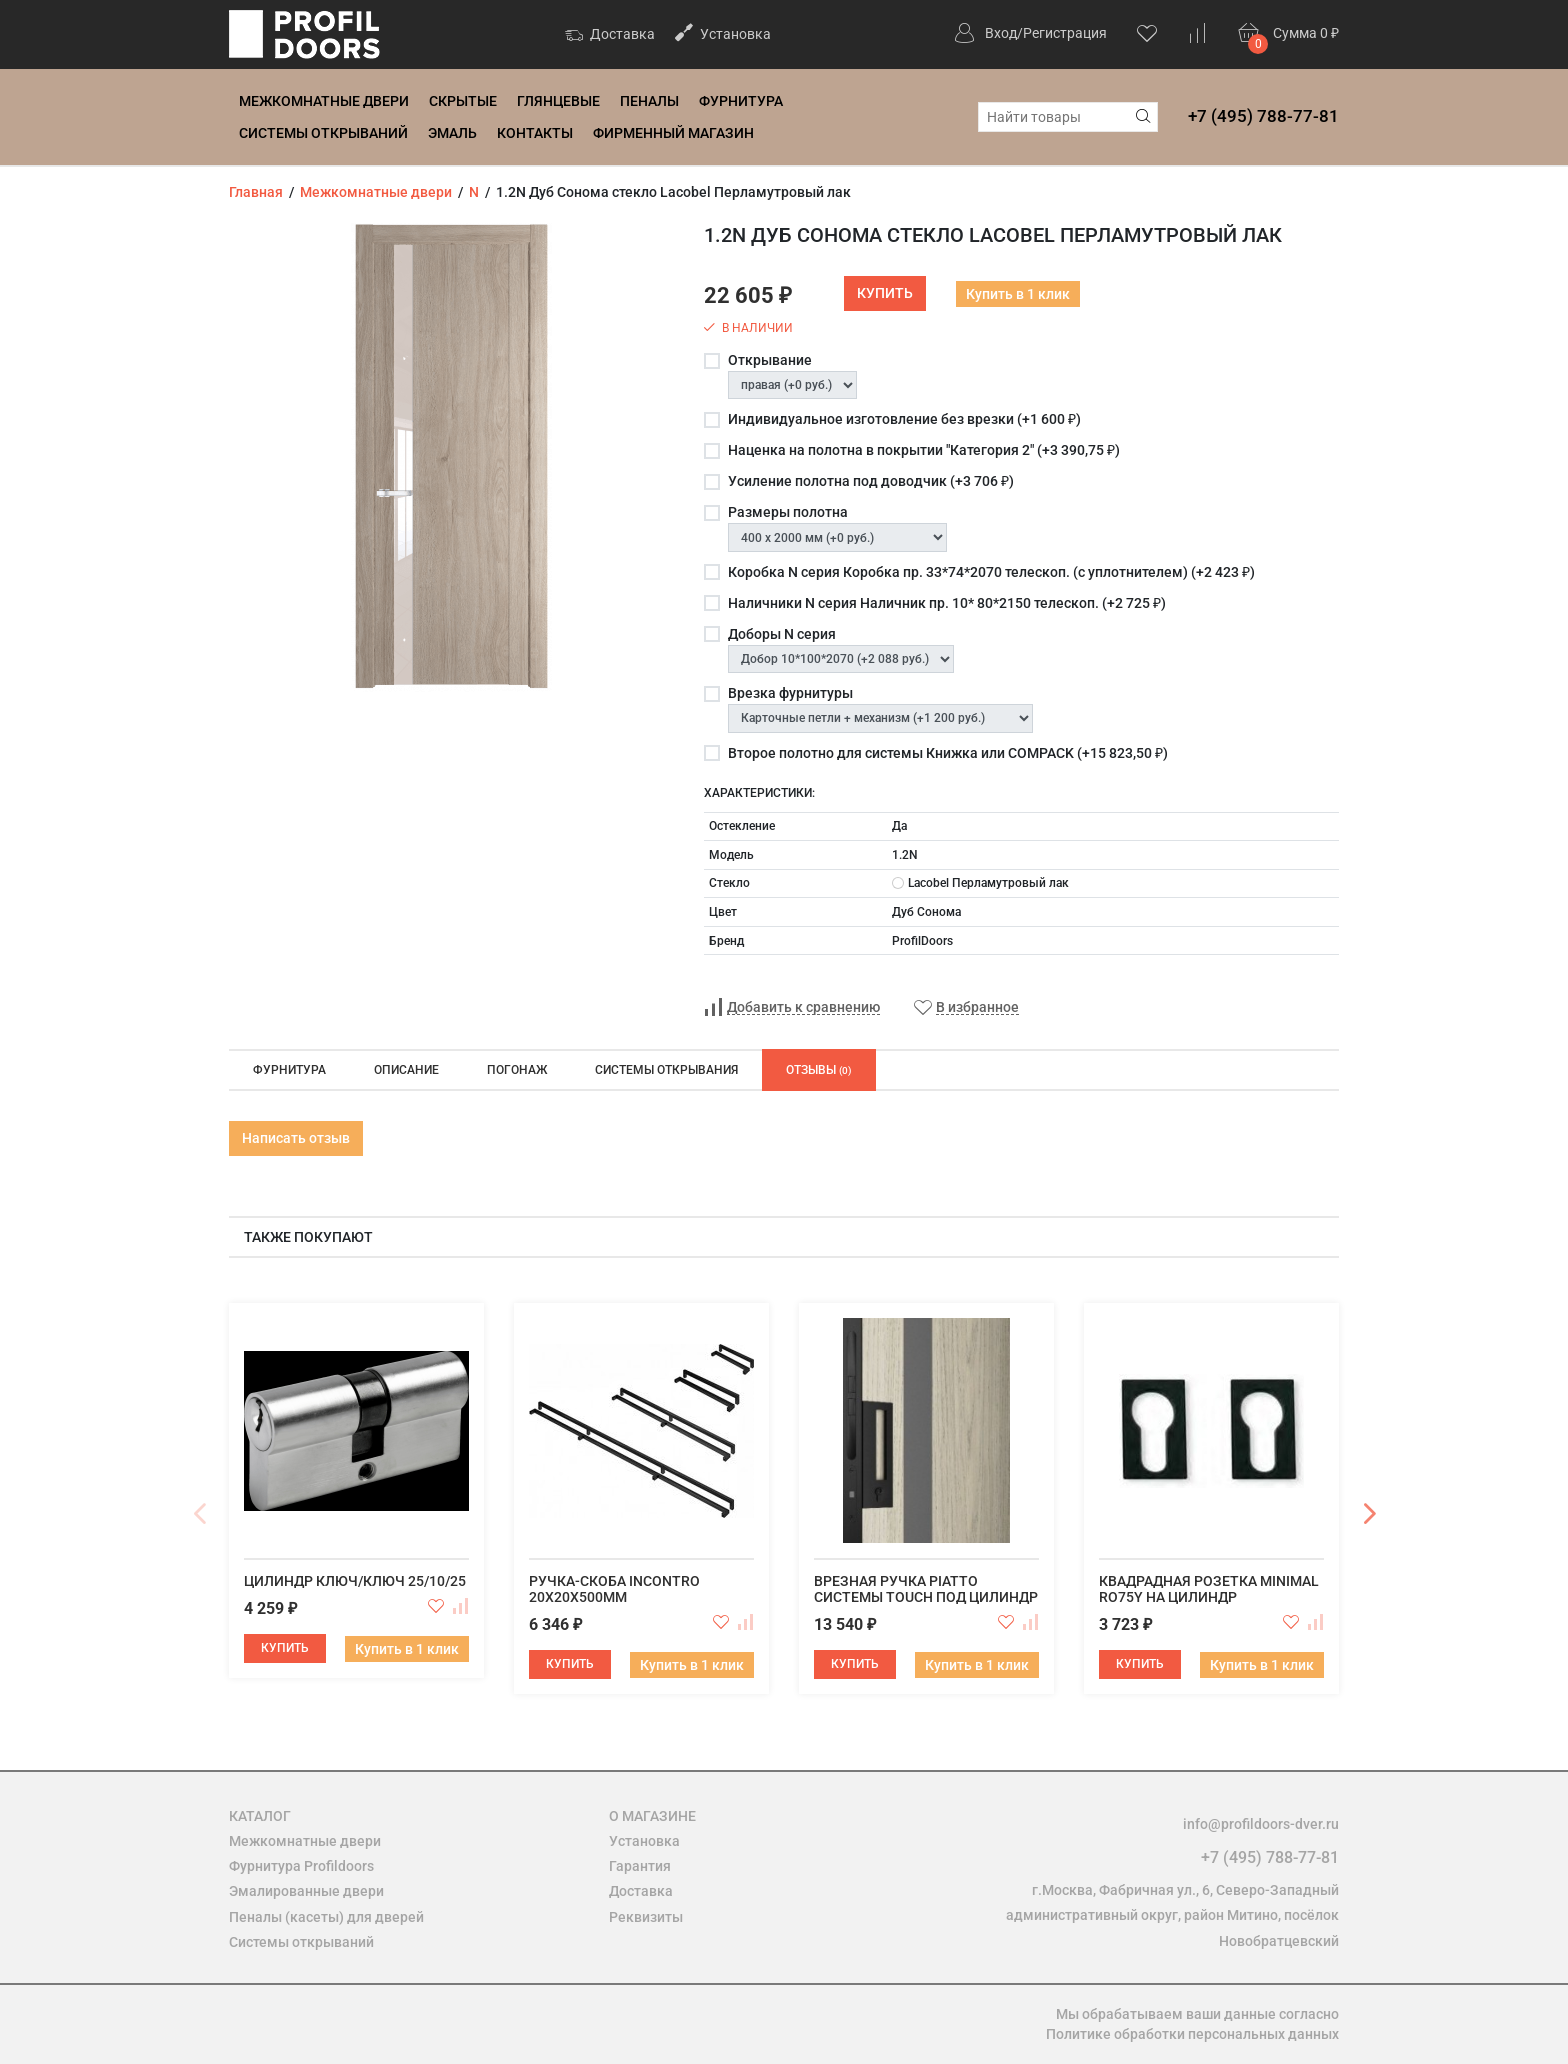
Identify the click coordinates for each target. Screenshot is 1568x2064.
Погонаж (517, 1070)
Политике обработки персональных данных (1192, 2034)
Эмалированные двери (306, 1891)
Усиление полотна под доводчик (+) (871, 481)
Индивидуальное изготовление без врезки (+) (904, 419)
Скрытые (463, 101)
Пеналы (649, 101)
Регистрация (1065, 33)
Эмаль (452, 133)
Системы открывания (666, 1070)
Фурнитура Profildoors (301, 1866)
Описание (406, 1070)
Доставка (610, 36)
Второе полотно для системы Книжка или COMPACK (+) (948, 753)
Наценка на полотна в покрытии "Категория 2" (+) (924, 450)
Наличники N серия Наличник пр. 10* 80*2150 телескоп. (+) (947, 603)
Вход (1001, 33)
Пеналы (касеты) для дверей (326, 1917)
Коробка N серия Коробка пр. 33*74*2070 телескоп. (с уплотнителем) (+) (991, 572)
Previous (199, 1514)
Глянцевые (558, 101)
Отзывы (819, 1070)
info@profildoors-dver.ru (1261, 1824)
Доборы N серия (782, 634)
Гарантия (640, 1866)
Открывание (770, 360)
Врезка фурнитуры (790, 693)
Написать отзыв (296, 1138)
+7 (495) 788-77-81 (1263, 116)
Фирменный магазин (673, 133)
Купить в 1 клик (1018, 294)
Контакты (535, 133)
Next (1369, 1514)
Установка (723, 32)
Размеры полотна (788, 512)
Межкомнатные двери (324, 101)
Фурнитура (741, 101)
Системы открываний (323, 133)
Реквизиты (646, 1917)
